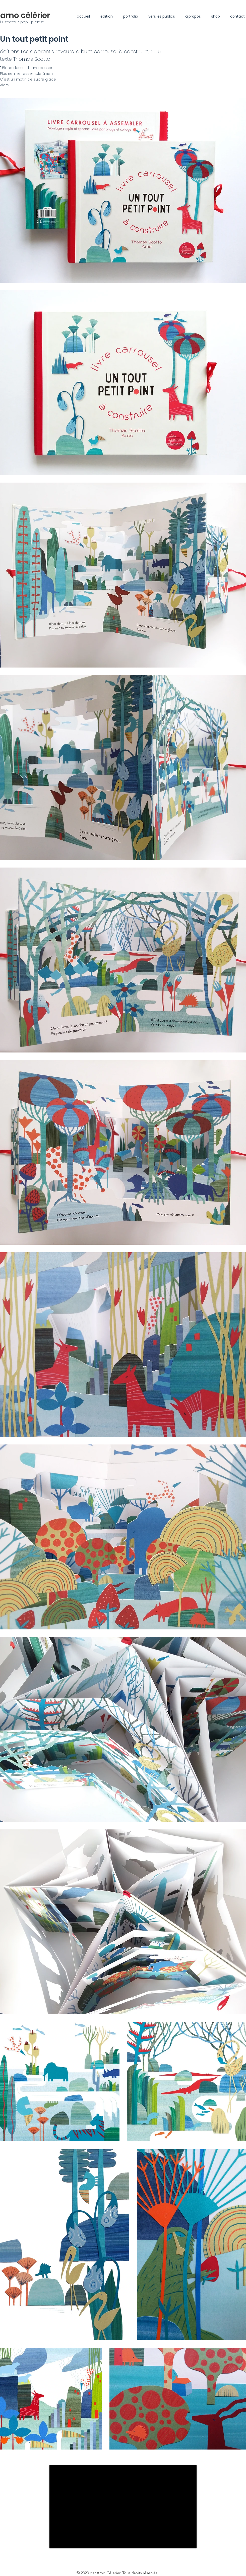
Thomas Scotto (31, 58)
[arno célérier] (25, 15)
